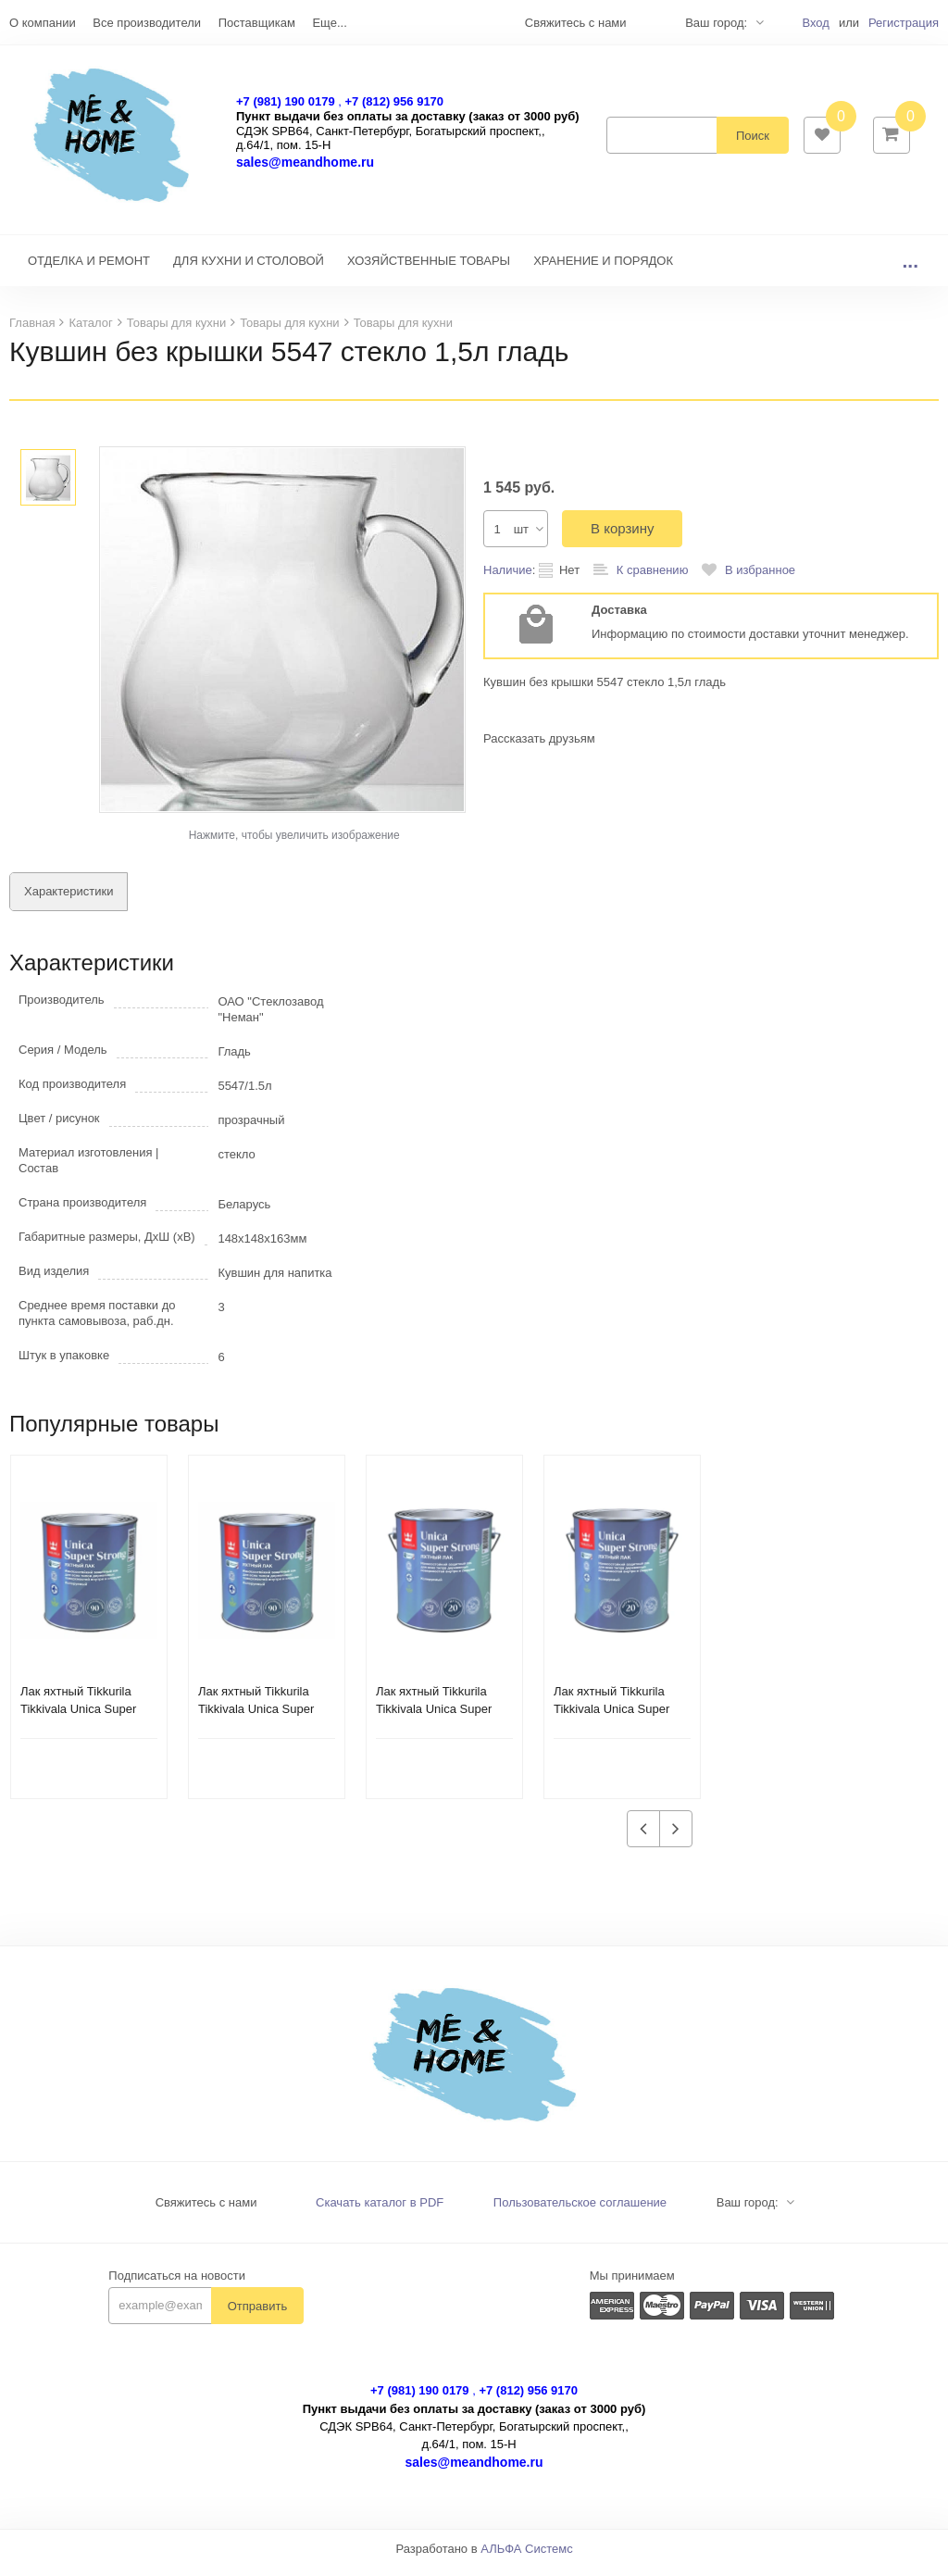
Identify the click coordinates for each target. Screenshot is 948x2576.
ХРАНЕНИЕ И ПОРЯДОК (603, 270)
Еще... (329, 23)
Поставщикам (256, 23)
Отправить (257, 2315)
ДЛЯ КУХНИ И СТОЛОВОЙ (248, 270)
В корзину (622, 537)
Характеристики (68, 900)
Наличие (507, 579)
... (910, 270)
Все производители (147, 23)
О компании (42, 23)
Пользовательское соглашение (580, 2212)
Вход (815, 23)
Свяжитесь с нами (206, 2212)
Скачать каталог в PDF (379, 2212)
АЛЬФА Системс (526, 2558)
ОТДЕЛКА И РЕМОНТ (89, 270)
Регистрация (903, 23)
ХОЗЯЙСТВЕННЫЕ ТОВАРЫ (428, 270)
